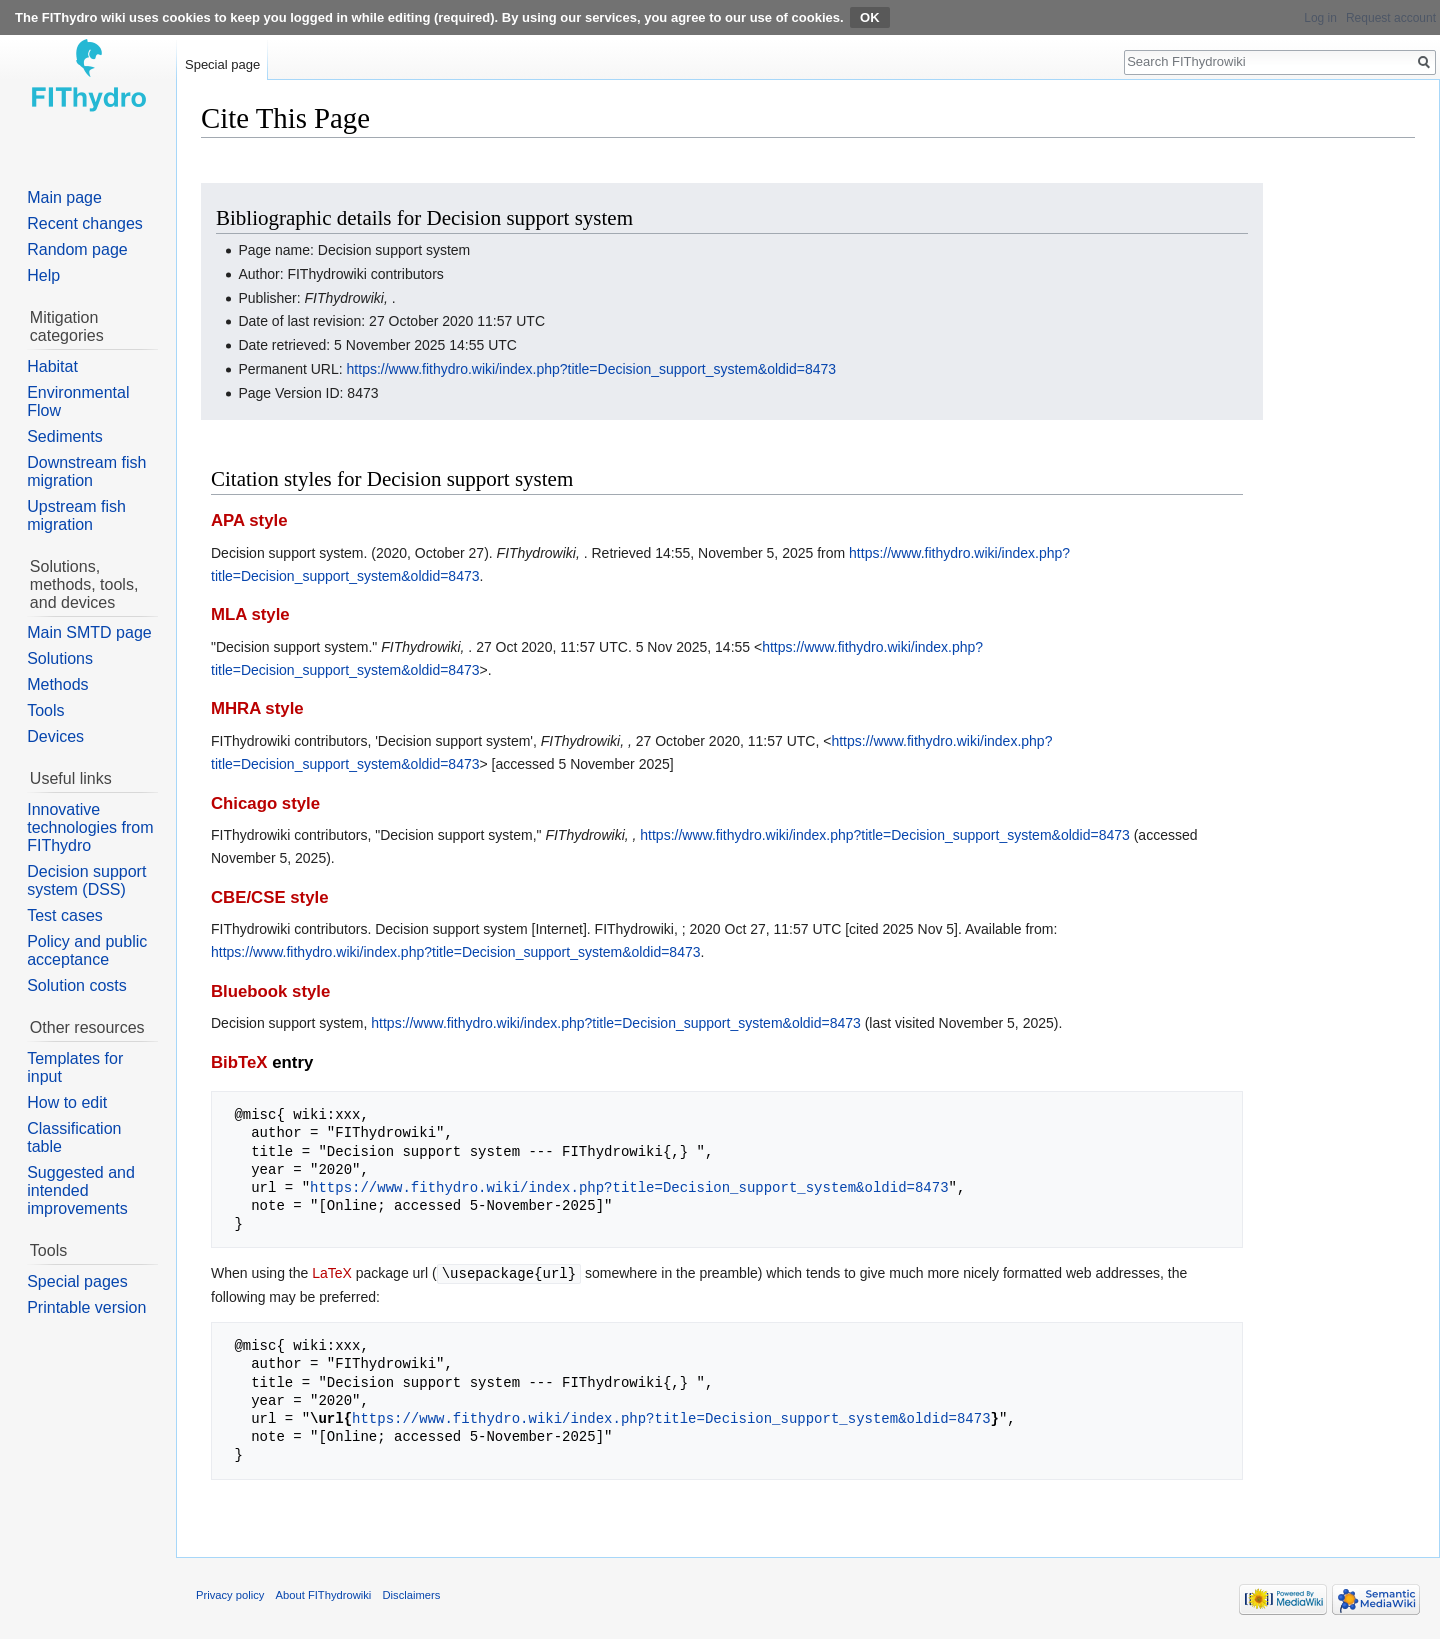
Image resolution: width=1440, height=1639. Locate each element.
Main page (64, 197)
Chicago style (265, 803)
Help (43, 275)
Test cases (65, 915)
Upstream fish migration (76, 515)
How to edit (67, 1102)
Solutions (60, 658)
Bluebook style (270, 991)
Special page (222, 64)
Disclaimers (412, 1594)
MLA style (250, 614)
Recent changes (85, 223)
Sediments (65, 436)
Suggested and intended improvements (81, 1190)
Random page (77, 249)
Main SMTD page (89, 632)
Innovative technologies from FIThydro (90, 827)
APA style (249, 520)
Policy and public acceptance (87, 950)
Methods (57, 684)
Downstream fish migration (86, 471)
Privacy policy (230, 1594)
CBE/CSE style (270, 897)
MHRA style (257, 708)
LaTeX (332, 1273)
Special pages (77, 1281)
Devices (55, 736)
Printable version (86, 1307)
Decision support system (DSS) (86, 880)
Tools (45, 710)
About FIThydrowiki (324, 1594)
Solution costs (77, 985)
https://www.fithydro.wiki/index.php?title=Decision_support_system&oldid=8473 (592, 369)
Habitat (52, 366)
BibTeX (239, 1062)
